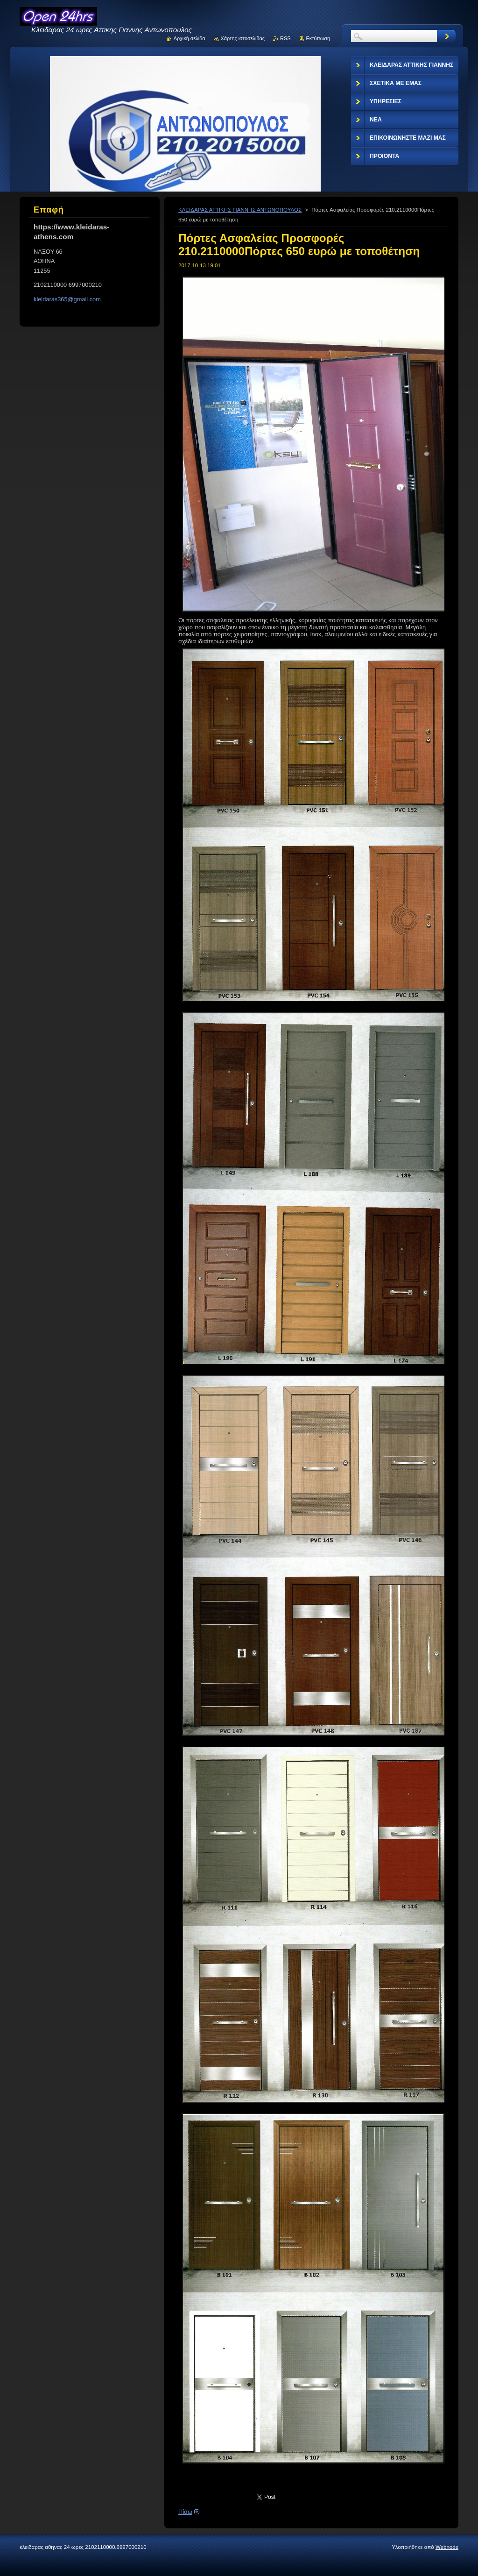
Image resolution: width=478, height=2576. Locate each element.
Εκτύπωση (318, 38)
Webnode (447, 2547)
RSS (285, 38)
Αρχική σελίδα (189, 38)
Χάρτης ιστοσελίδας (243, 38)
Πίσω (185, 2511)
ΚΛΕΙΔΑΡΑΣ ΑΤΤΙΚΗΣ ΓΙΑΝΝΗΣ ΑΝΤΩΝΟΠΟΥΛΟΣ (240, 210)
